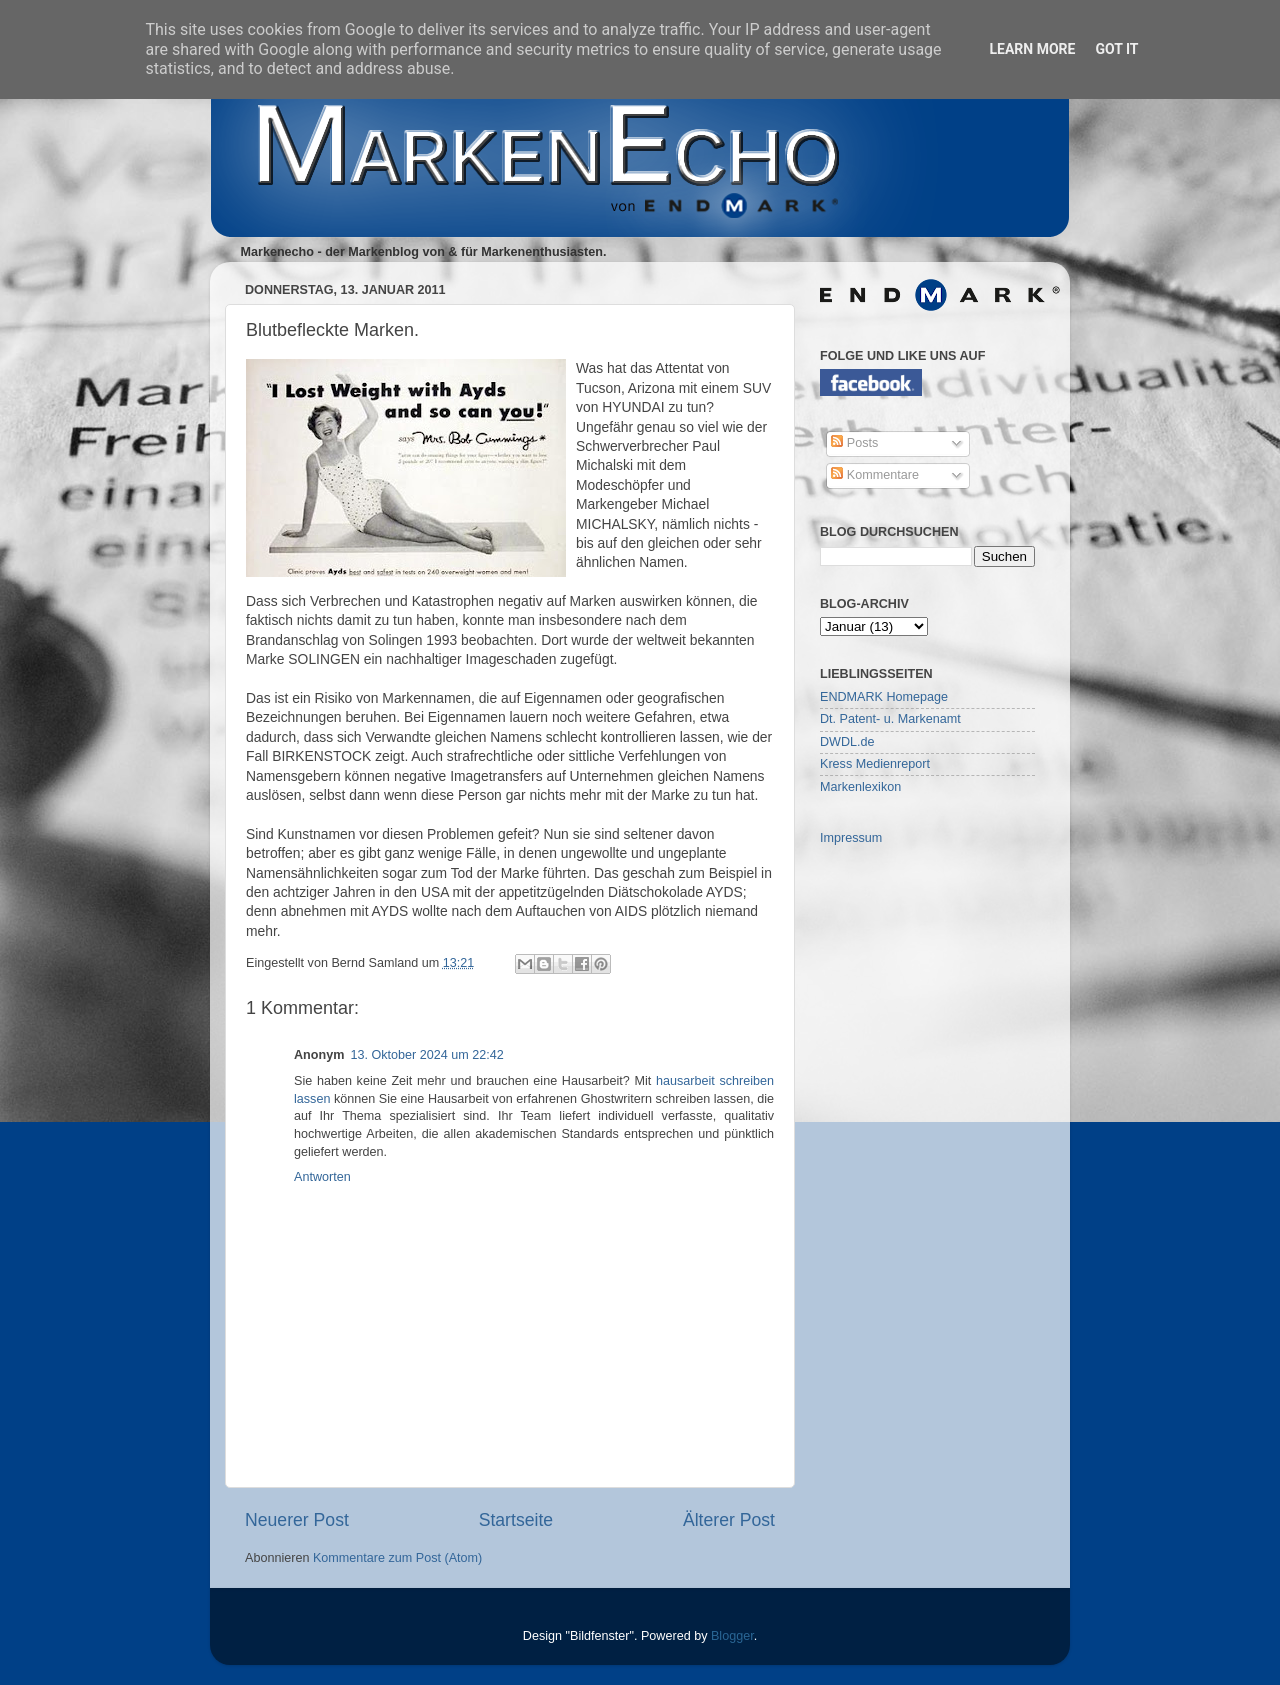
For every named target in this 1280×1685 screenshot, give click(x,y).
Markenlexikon (860, 787)
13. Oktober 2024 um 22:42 (426, 1055)
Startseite (516, 1520)
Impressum (851, 838)
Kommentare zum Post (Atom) (397, 1558)
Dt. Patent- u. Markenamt (890, 719)
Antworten (322, 1177)
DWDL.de (847, 742)
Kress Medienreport (875, 764)
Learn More (1032, 49)
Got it (1116, 49)
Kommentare (875, 475)
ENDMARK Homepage (884, 697)
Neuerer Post (297, 1520)
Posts (854, 443)
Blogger (732, 1636)
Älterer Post (729, 1520)
